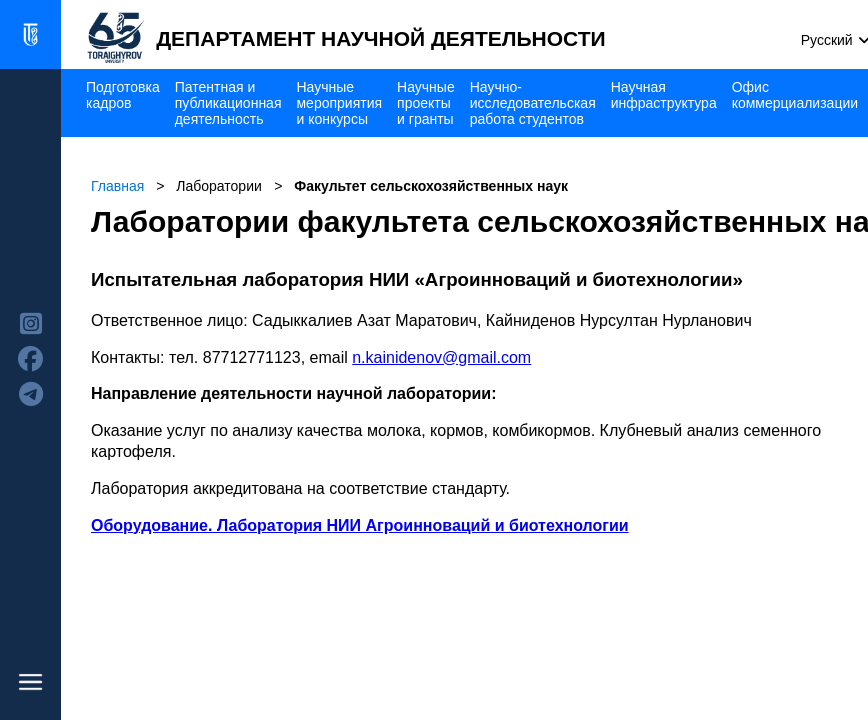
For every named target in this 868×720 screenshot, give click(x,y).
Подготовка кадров (123, 95)
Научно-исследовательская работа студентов (533, 103)
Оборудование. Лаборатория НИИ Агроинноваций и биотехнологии (360, 525)
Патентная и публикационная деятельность (228, 103)
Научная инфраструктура (664, 95)
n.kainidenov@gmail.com (441, 357)
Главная (117, 186)
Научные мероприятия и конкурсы (339, 103)
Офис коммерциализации (795, 95)
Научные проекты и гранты (426, 103)
